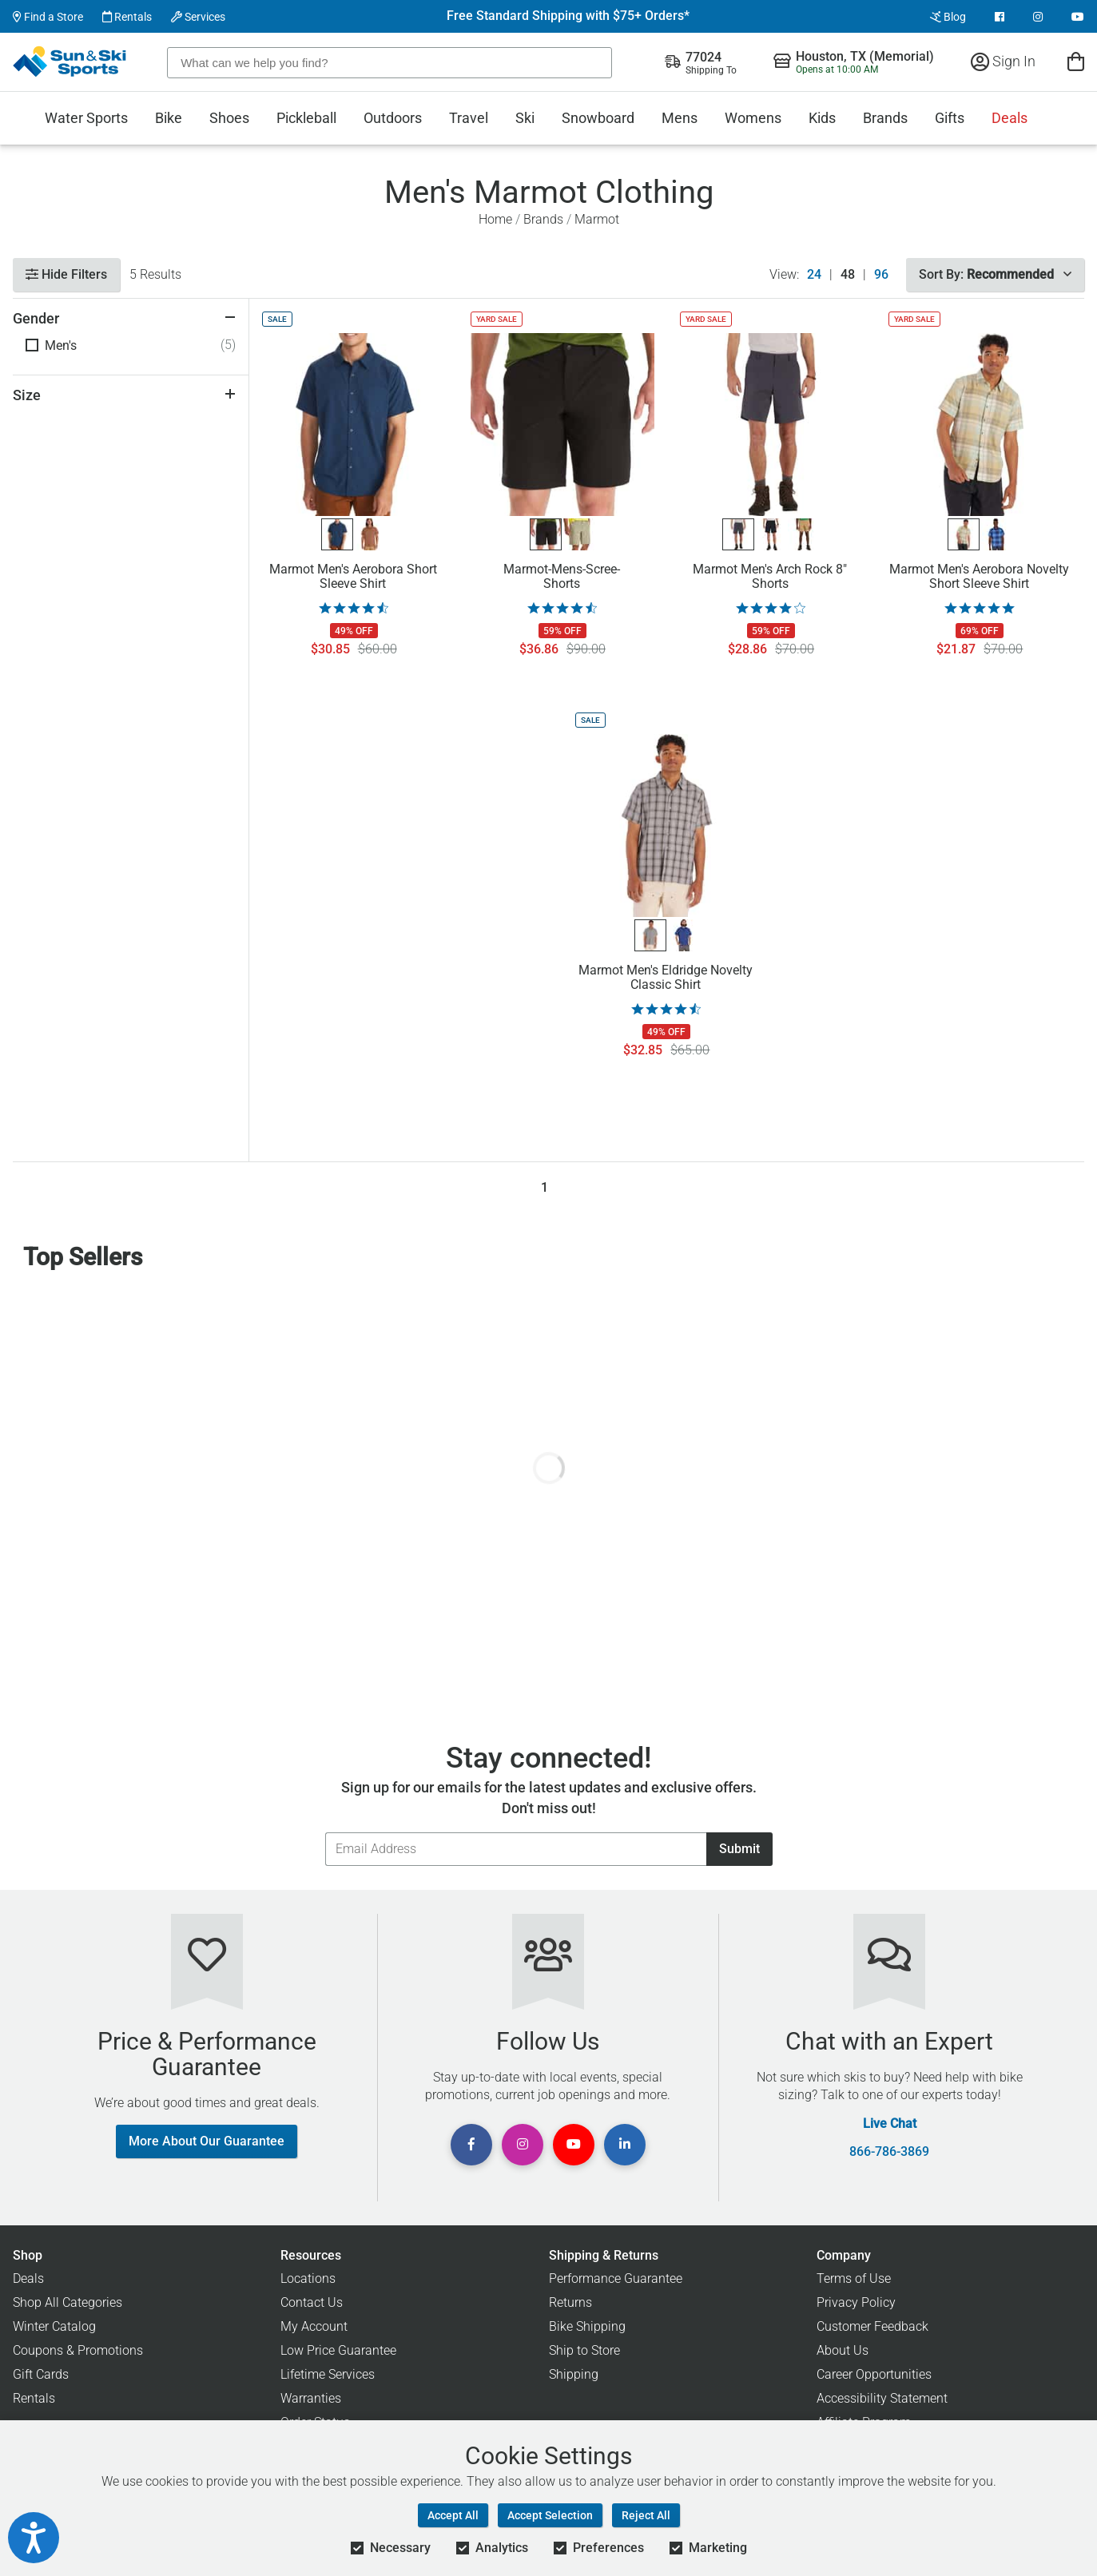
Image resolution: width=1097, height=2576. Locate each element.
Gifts (949, 117)
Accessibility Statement (882, 2398)
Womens (753, 117)
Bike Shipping (587, 2326)
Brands (885, 117)
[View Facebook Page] (999, 16)
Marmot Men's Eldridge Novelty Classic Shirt (665, 977)
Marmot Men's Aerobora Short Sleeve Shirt (353, 576)
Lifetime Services (327, 2374)
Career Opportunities (874, 2374)
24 (814, 274)
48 (848, 274)
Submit (739, 1848)
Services (198, 16)
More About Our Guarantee (206, 2141)
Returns (570, 2302)
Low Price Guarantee (338, 2350)
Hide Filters (66, 274)
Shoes (229, 117)
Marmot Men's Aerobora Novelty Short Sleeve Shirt (979, 576)
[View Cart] (1075, 61)
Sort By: (995, 274)
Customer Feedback (872, 2326)
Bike (168, 117)
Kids (822, 117)
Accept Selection (550, 2515)
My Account (314, 2326)
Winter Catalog (54, 2326)
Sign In (1003, 61)
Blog (948, 16)
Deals (1009, 117)
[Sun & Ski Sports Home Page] (71, 61)
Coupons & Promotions (78, 2350)
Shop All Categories (67, 2302)
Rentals (127, 16)
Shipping (573, 2374)
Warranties (310, 2398)
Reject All (646, 2515)
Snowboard (598, 117)
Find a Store (48, 16)
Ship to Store (584, 2350)
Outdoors (393, 117)
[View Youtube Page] (1077, 16)
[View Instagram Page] (1038, 16)
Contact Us (311, 2302)
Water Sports (86, 117)
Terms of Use (854, 2278)
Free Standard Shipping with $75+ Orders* (568, 16)
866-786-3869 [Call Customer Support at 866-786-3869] (889, 2151)
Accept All (453, 2515)
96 (881, 274)
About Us (842, 2350)
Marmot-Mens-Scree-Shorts (561, 576)
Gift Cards (41, 2374)
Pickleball (306, 117)
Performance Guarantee (615, 2278)
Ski (525, 117)
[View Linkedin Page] (625, 2144)
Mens (680, 117)
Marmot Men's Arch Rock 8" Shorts (770, 576)
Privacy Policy (856, 2302)
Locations (308, 2278)
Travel (468, 117)
